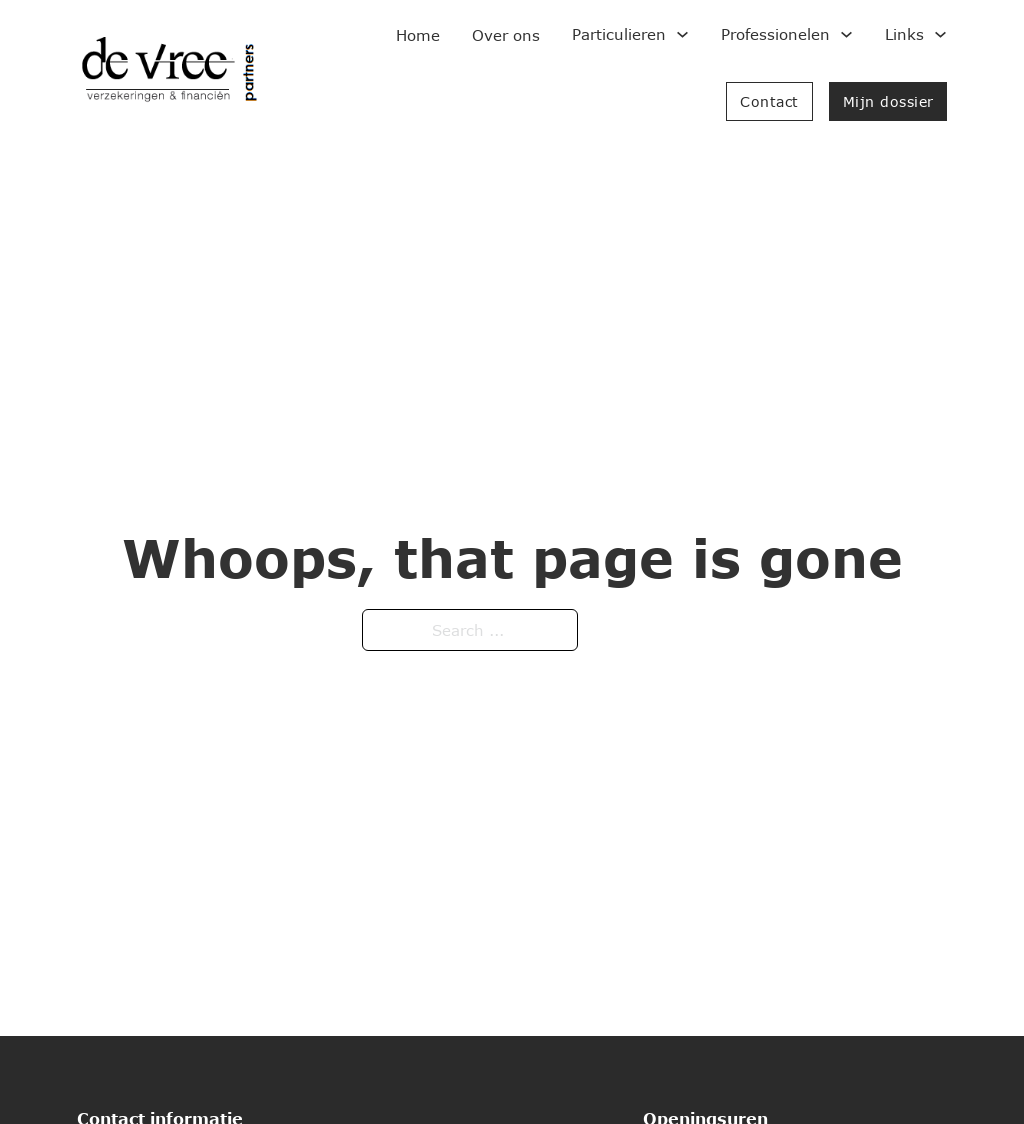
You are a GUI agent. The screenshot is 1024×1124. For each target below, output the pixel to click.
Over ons (506, 35)
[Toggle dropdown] (682, 34)
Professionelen (775, 34)
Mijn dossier (888, 101)
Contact (769, 101)
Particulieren (619, 34)
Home (418, 35)
